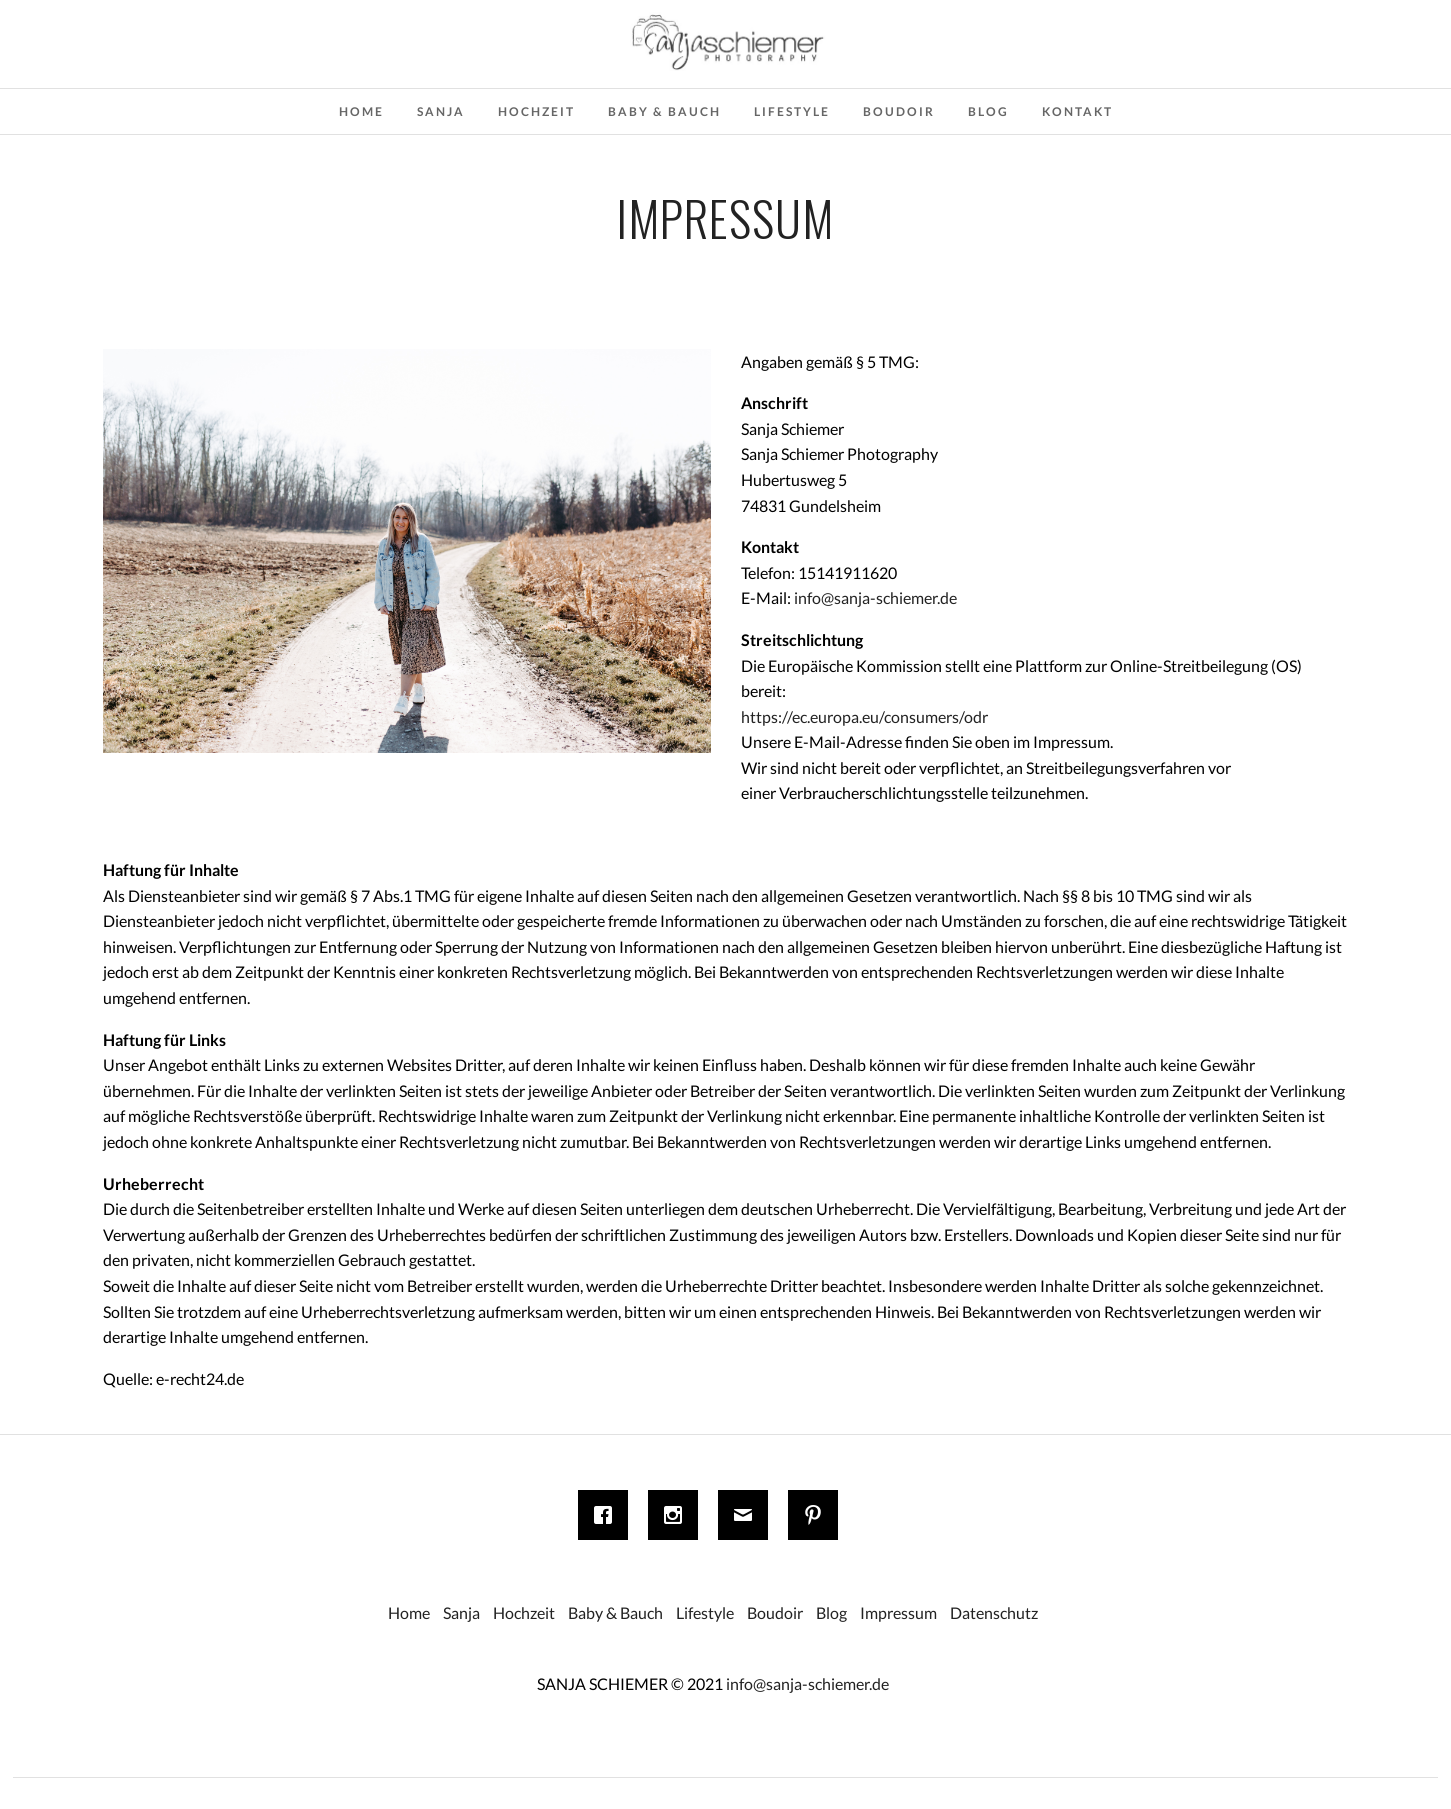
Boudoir (899, 111)
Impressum (898, 1612)
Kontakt (1077, 111)
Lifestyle (792, 111)
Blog (988, 111)
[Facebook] (608, 1515)
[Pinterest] (818, 1515)
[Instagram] (678, 1515)
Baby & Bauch (664, 111)
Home (361, 111)
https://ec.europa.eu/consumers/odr (864, 716)
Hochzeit (536, 111)
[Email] (748, 1515)
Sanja (441, 111)
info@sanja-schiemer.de (875, 597)
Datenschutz (994, 1612)
